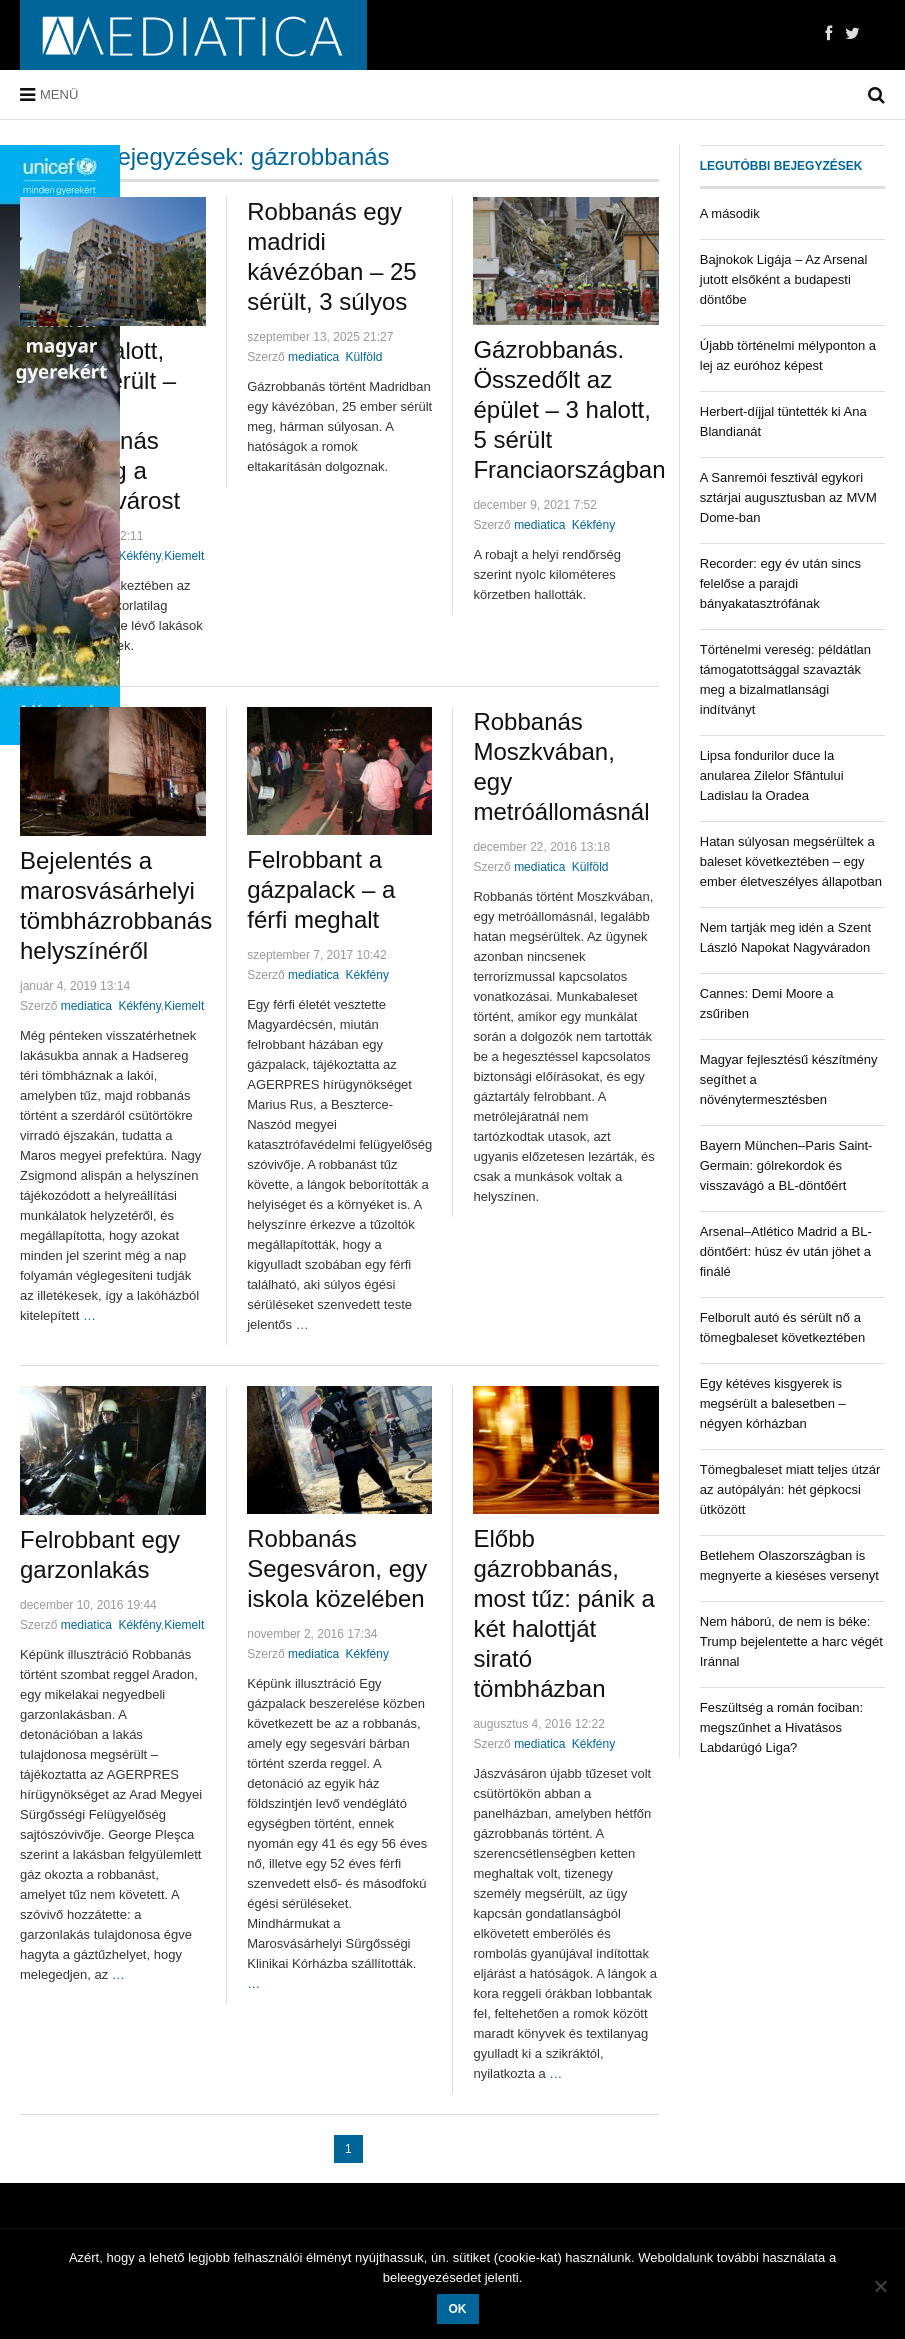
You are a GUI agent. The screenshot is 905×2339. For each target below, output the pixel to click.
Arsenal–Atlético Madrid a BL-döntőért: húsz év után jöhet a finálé (786, 1251)
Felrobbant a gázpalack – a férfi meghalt (321, 889)
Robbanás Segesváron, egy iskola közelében (337, 1568)
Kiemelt (184, 556)
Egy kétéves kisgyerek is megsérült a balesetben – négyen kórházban (773, 1403)
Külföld (364, 357)
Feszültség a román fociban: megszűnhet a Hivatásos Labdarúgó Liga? (781, 1727)
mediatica (313, 357)
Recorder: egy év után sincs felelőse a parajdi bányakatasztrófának (780, 583)
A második (730, 213)
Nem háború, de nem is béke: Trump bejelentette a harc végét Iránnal (791, 1641)
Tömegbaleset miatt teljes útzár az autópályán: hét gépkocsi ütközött (790, 1489)
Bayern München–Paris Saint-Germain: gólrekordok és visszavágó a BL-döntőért (786, 1165)
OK (458, 2309)
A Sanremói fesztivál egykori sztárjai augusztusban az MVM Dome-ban (788, 497)
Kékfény (139, 556)
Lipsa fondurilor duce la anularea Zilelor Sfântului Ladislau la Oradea (772, 775)
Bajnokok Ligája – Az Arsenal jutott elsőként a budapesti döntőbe (784, 279)
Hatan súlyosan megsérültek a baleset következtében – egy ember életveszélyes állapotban (791, 861)
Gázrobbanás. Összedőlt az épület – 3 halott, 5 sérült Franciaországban (569, 409)
